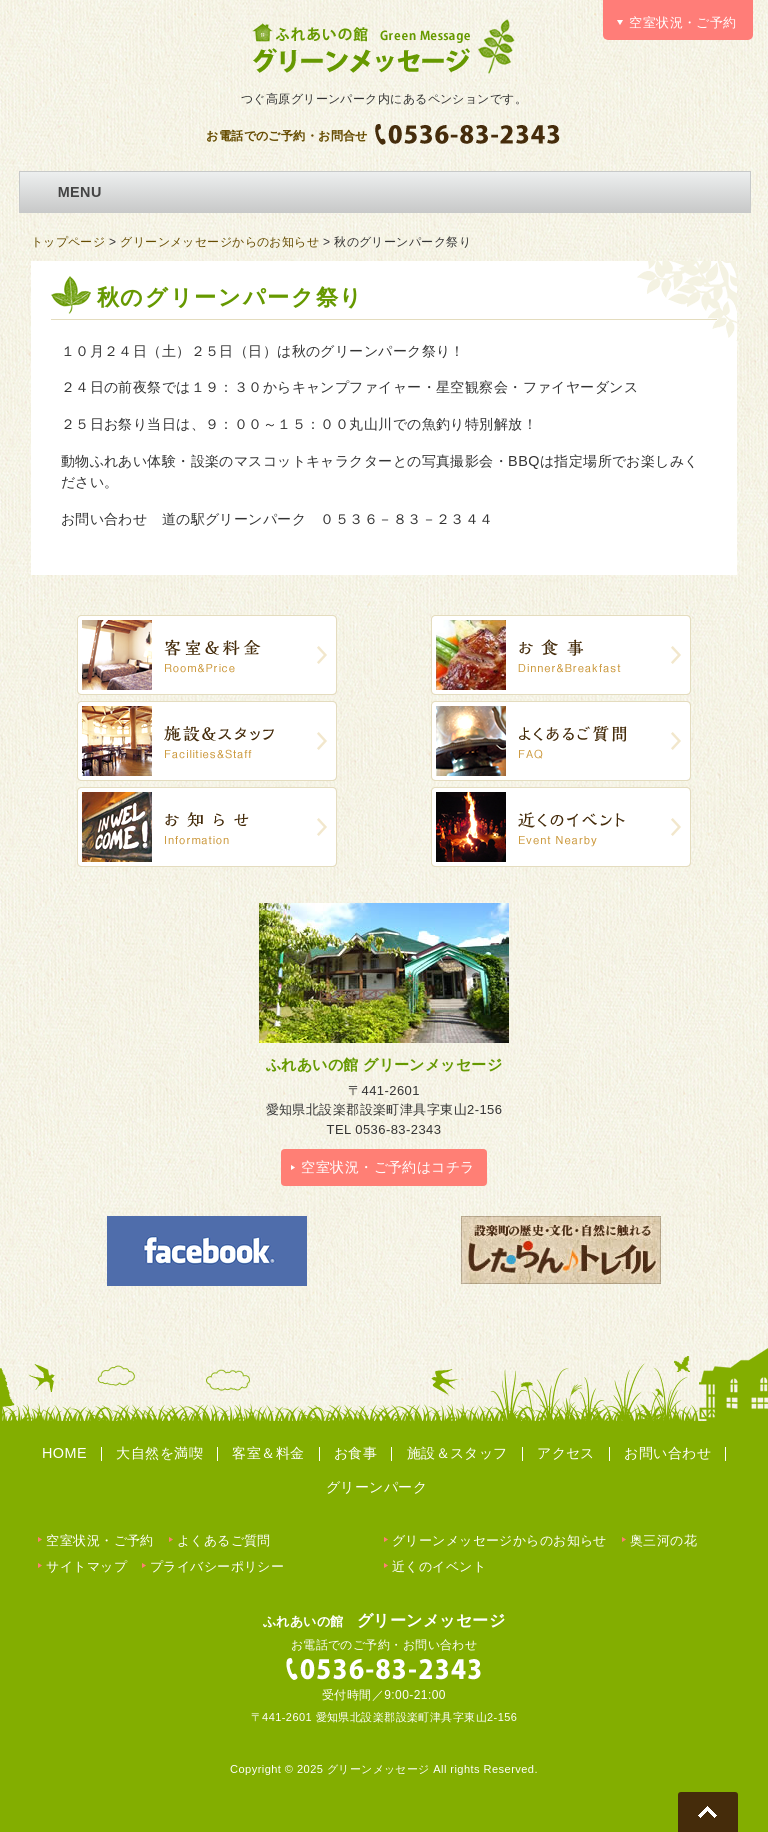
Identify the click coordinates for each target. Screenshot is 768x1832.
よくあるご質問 (224, 1540)
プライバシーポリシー (217, 1566)
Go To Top (708, 1812)
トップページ (68, 242)
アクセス (566, 1453)
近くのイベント (439, 1566)
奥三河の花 (663, 1540)
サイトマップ (86, 1566)
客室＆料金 (268, 1453)
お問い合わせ (667, 1453)
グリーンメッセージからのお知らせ (219, 242)
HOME (64, 1453)
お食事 (355, 1453)
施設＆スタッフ (457, 1453)
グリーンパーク (376, 1487)
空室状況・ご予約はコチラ (387, 1167)
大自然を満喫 (159, 1453)
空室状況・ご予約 (99, 1540)
